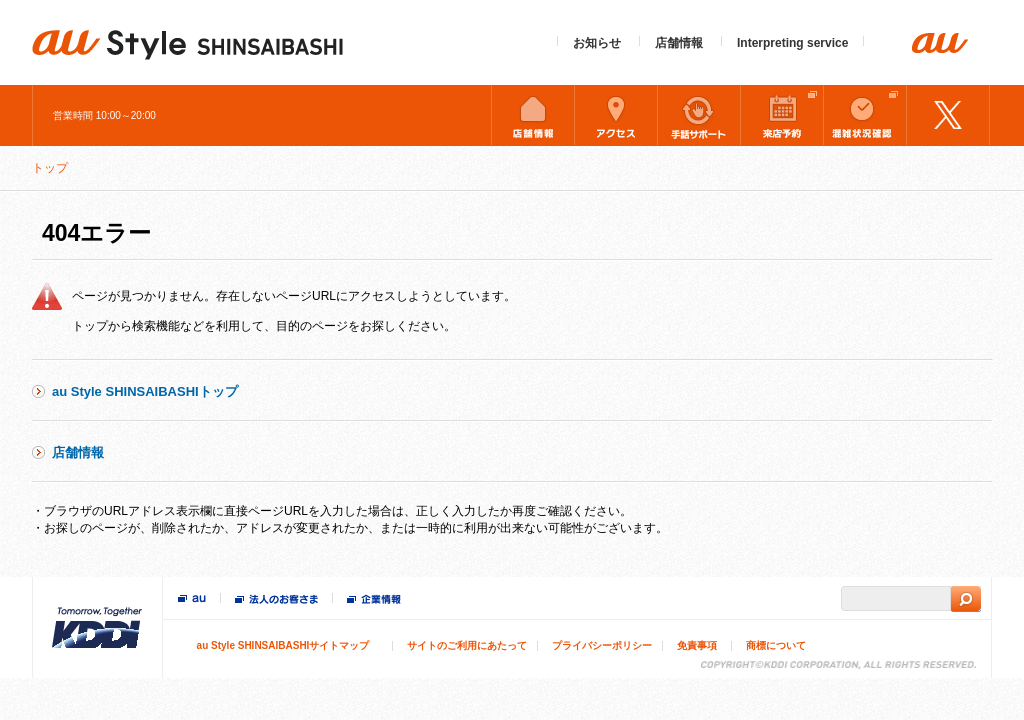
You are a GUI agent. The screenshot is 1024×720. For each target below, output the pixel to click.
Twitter (948, 115)
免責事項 (697, 645)
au (192, 599)
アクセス (616, 115)
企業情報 (374, 601)
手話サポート (699, 115)
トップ (50, 168)
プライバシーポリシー (602, 645)
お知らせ (597, 43)
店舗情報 (679, 43)
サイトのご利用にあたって (467, 645)
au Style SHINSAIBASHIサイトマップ (283, 645)
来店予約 (782, 115)
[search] (896, 599)
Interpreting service (792, 43)
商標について (776, 645)
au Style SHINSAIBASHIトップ (145, 391)
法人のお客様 (276, 601)
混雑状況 (865, 115)
